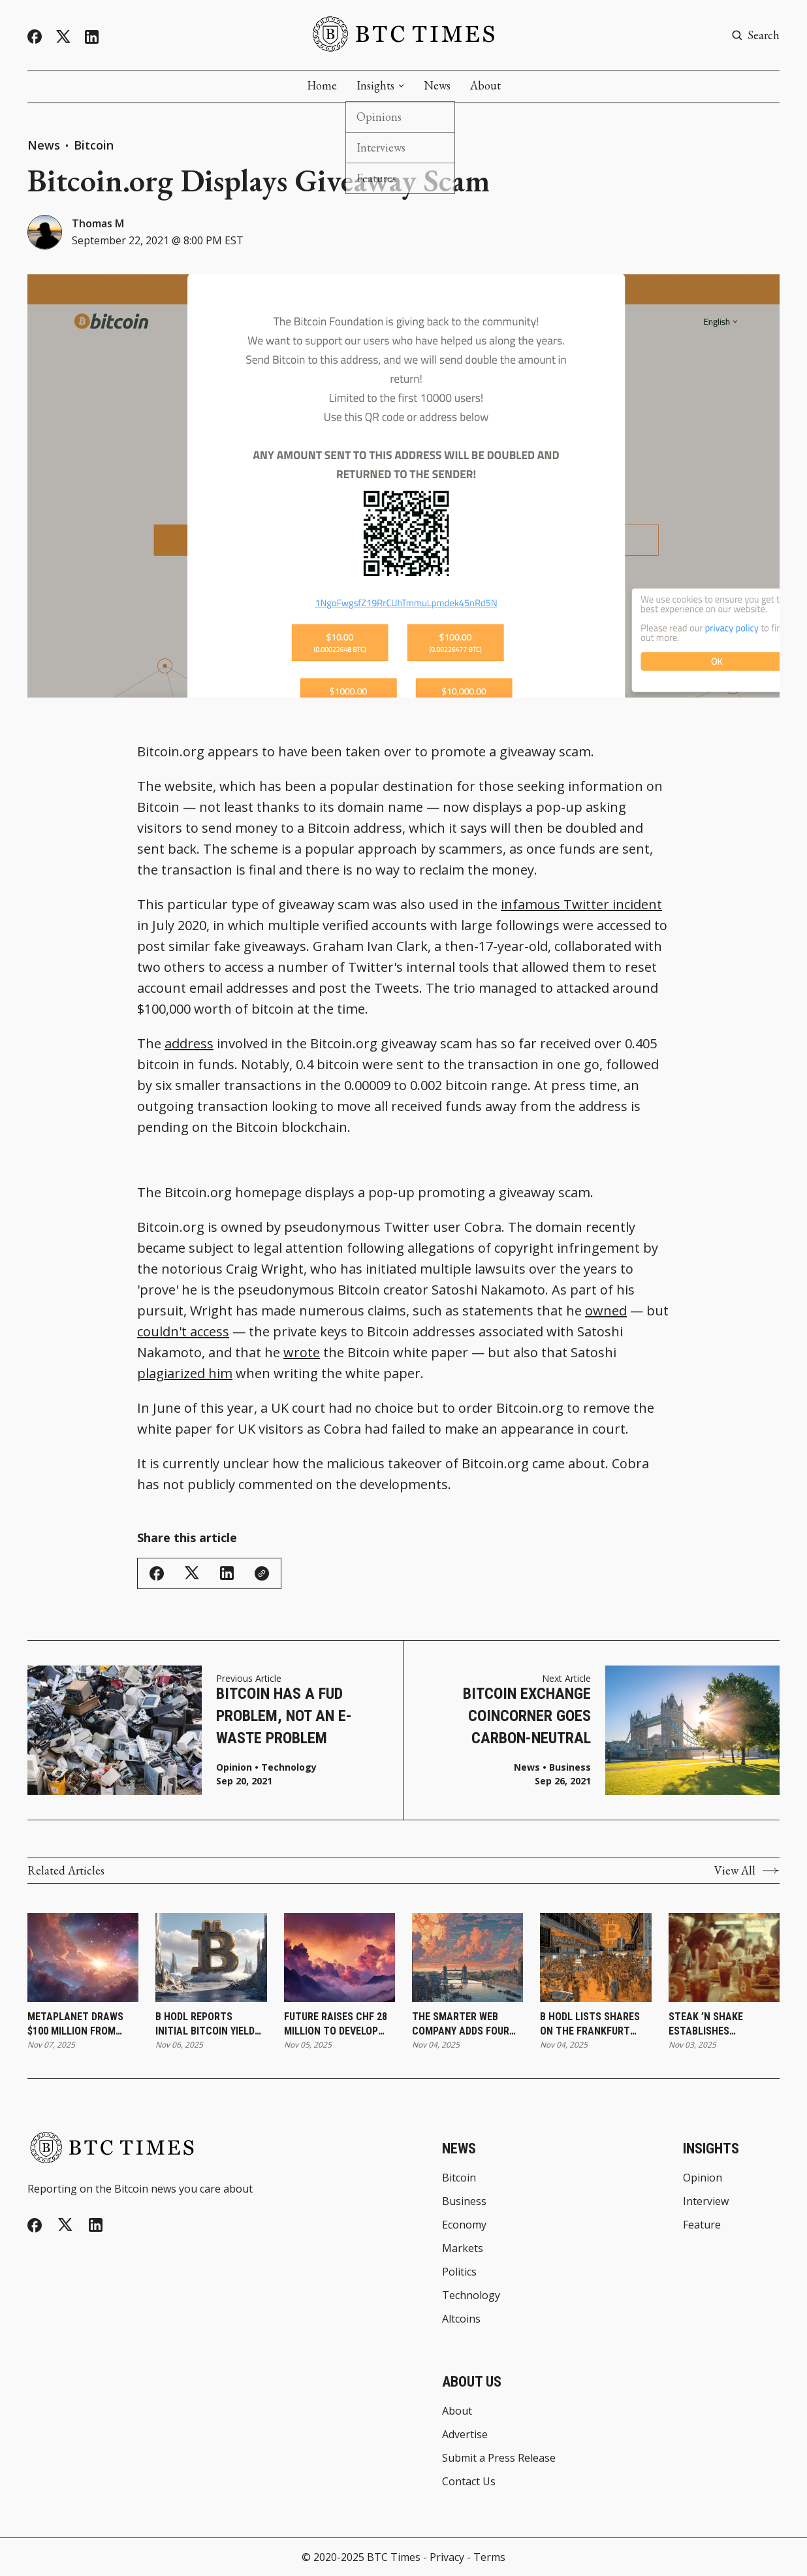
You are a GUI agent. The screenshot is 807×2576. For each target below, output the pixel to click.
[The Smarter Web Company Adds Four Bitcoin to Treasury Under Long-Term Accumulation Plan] (467, 1957)
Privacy (447, 2557)
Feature (702, 2224)
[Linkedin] (92, 37)
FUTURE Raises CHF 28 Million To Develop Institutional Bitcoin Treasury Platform (339, 2024)
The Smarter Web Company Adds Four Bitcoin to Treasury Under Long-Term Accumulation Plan (463, 2024)
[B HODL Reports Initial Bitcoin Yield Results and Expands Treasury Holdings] (210, 1957)
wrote (301, 1352)
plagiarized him (184, 1373)
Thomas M (98, 223)
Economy (464, 2224)
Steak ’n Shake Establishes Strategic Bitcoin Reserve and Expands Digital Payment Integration (721, 2024)
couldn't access (183, 1331)
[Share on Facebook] (157, 1573)
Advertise (465, 2434)
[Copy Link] (262, 1573)
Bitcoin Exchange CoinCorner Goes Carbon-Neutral (527, 1715)
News (437, 85)
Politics (459, 2271)
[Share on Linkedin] (227, 1573)
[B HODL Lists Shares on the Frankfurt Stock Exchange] (595, 1957)
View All (747, 1870)
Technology (289, 1767)
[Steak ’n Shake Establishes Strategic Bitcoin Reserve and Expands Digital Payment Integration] (724, 1957)
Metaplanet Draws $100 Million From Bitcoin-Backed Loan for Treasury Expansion (79, 2024)
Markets (462, 2248)
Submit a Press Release (499, 2458)
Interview (706, 2201)
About (485, 85)
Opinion (234, 1767)
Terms (489, 2557)
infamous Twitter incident (581, 904)
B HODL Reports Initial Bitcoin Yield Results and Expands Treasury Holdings (207, 2024)
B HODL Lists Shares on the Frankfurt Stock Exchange (590, 2024)
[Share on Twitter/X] (192, 1573)
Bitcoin (94, 145)
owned (606, 1310)
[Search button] (755, 35)
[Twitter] (63, 37)
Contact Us (469, 2481)
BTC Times (393, 2557)
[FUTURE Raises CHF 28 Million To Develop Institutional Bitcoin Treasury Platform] (339, 1957)
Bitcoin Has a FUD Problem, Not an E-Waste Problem (284, 1715)
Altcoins (461, 2318)
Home (322, 85)
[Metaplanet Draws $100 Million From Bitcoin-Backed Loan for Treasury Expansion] (82, 1957)
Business (570, 1767)
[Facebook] (34, 36)
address (189, 1043)
